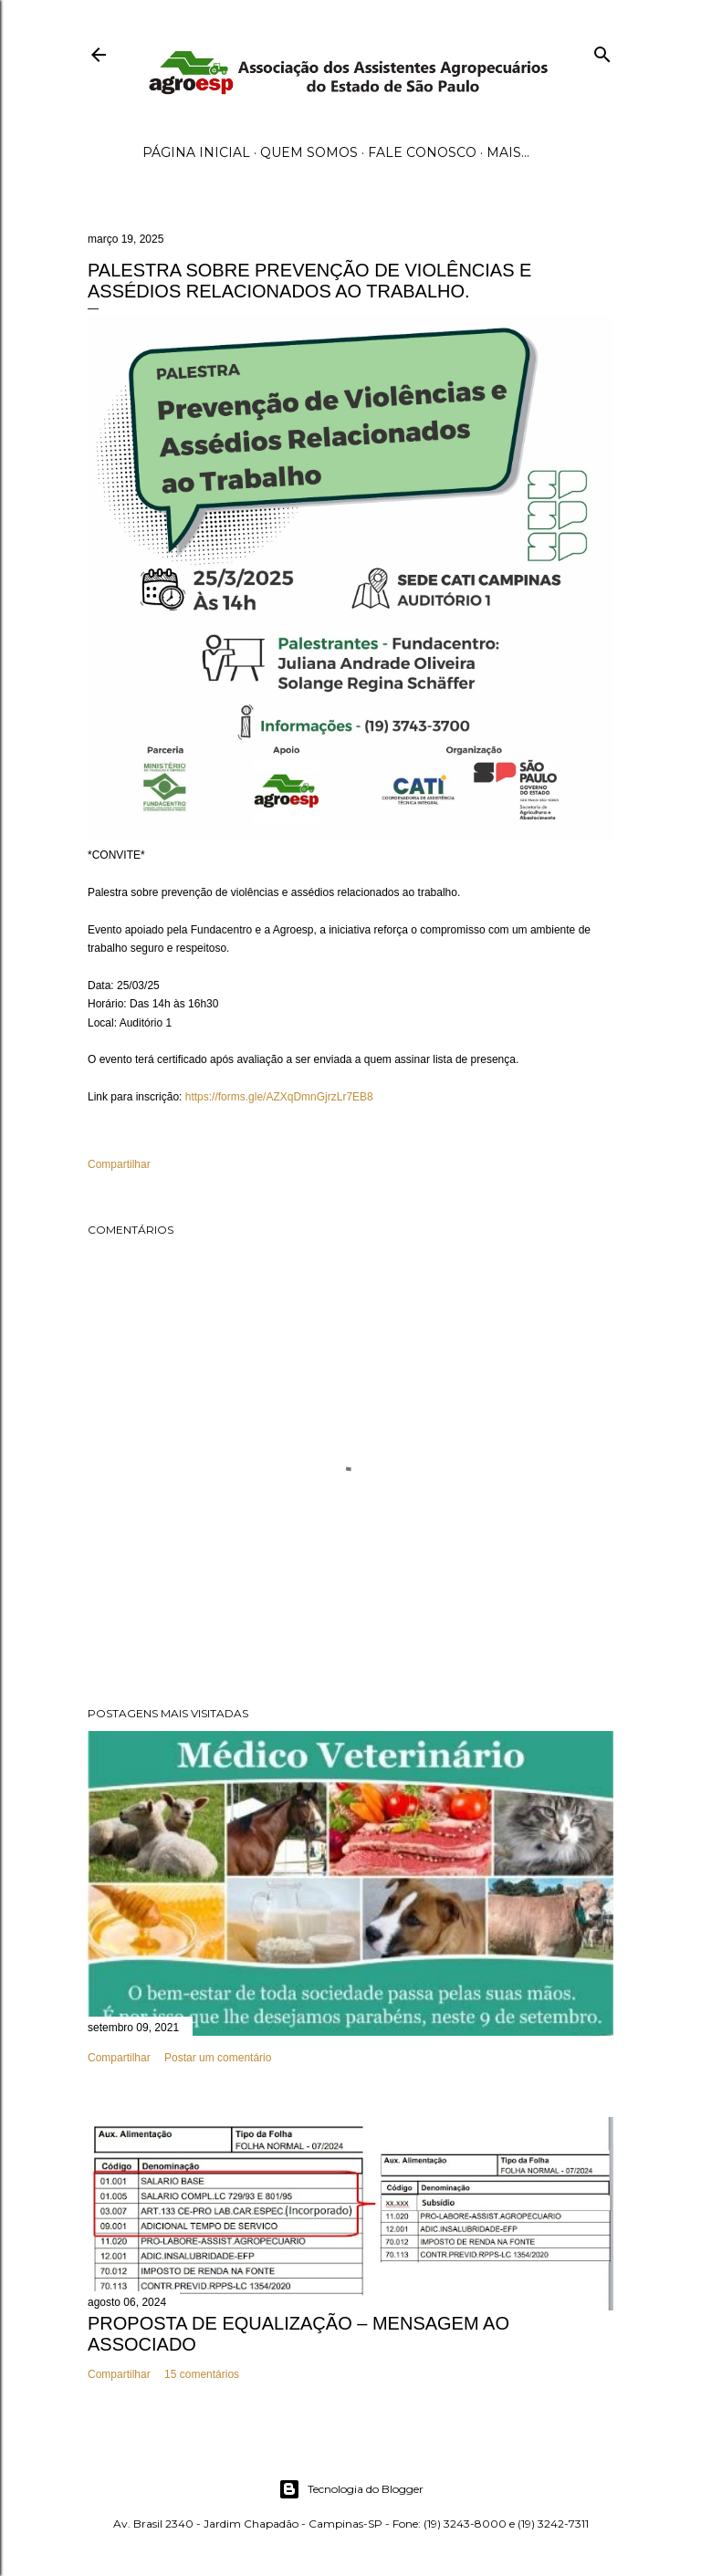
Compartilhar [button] (119, 1164)
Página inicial (196, 152)
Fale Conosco (422, 152)
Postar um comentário (217, 2057)
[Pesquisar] (602, 50)
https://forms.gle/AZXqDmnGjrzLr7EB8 (279, 1096)
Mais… (508, 152)
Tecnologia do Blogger (351, 2489)
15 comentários (201, 2374)
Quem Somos (309, 152)
